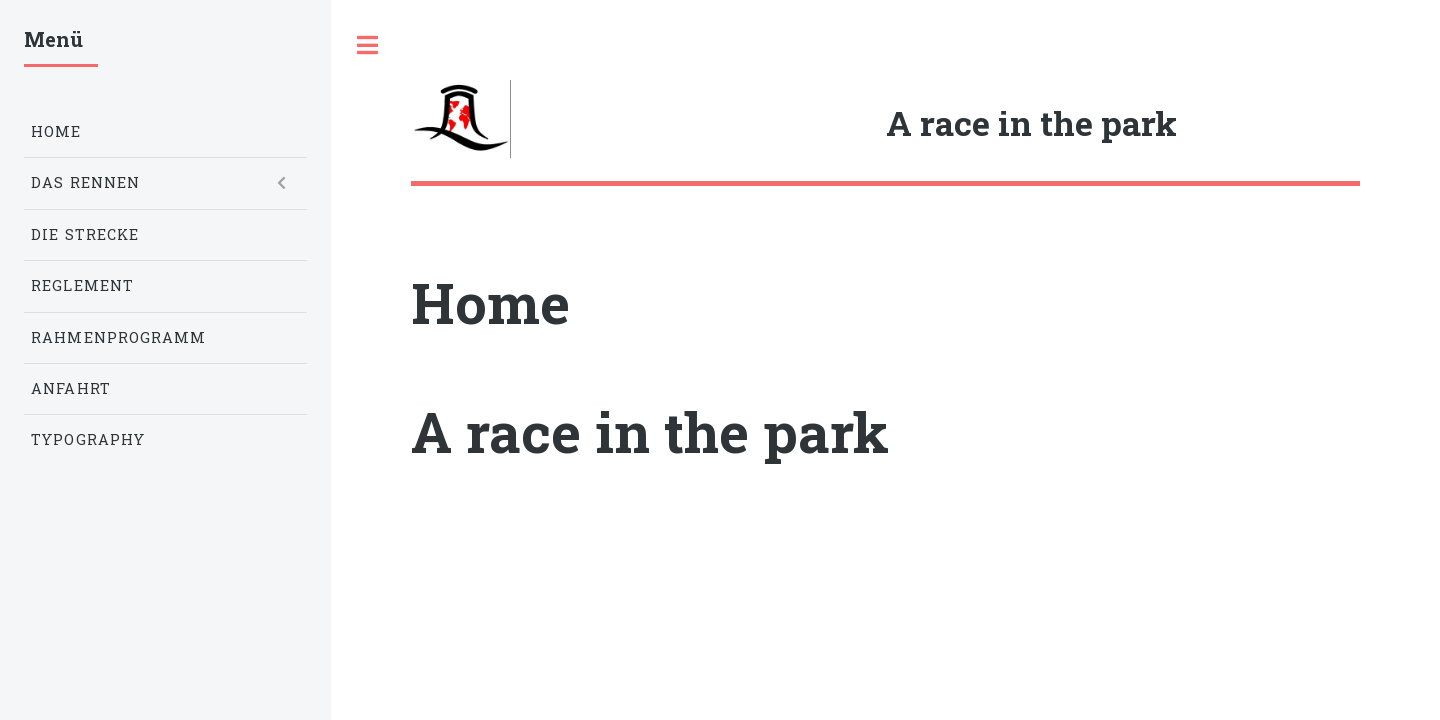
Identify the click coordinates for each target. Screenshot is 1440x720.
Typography (88, 439)
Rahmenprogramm (118, 337)
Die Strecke (85, 234)
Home (56, 131)
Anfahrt (71, 388)
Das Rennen (85, 182)
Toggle (367, 45)
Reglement (82, 285)
